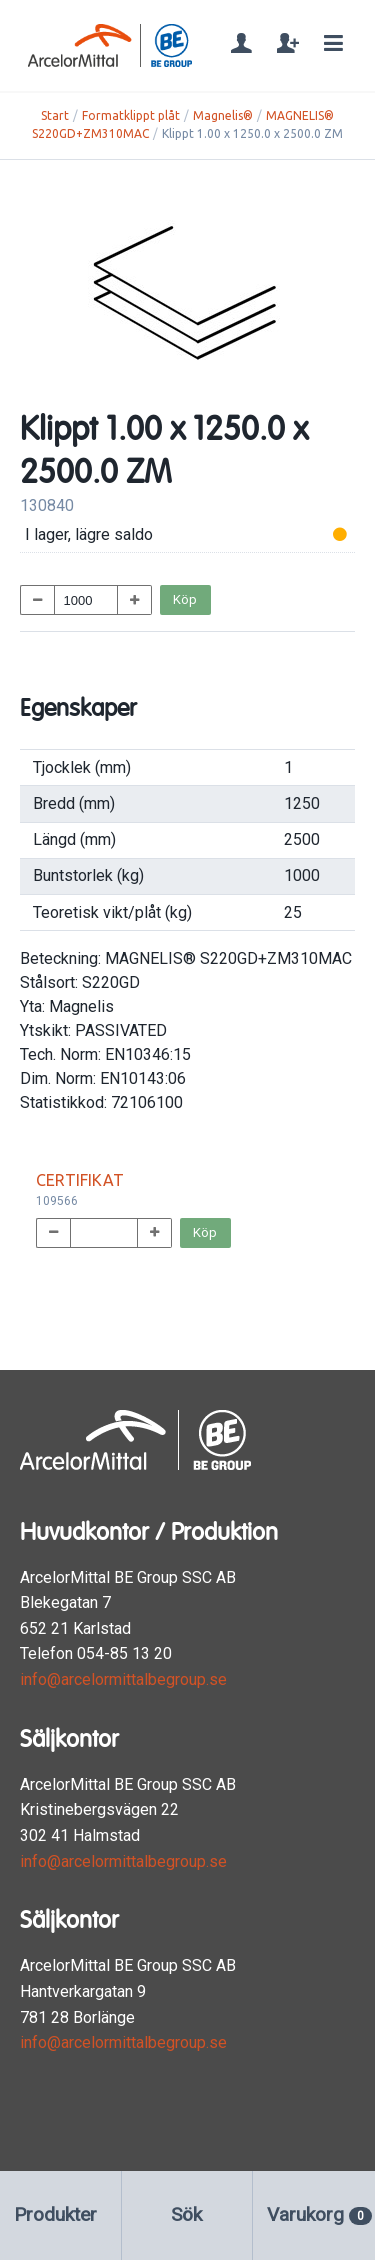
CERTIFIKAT (80, 1180)
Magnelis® (223, 115)
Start (55, 115)
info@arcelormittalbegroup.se (123, 1679)
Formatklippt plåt (131, 115)
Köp (185, 599)
